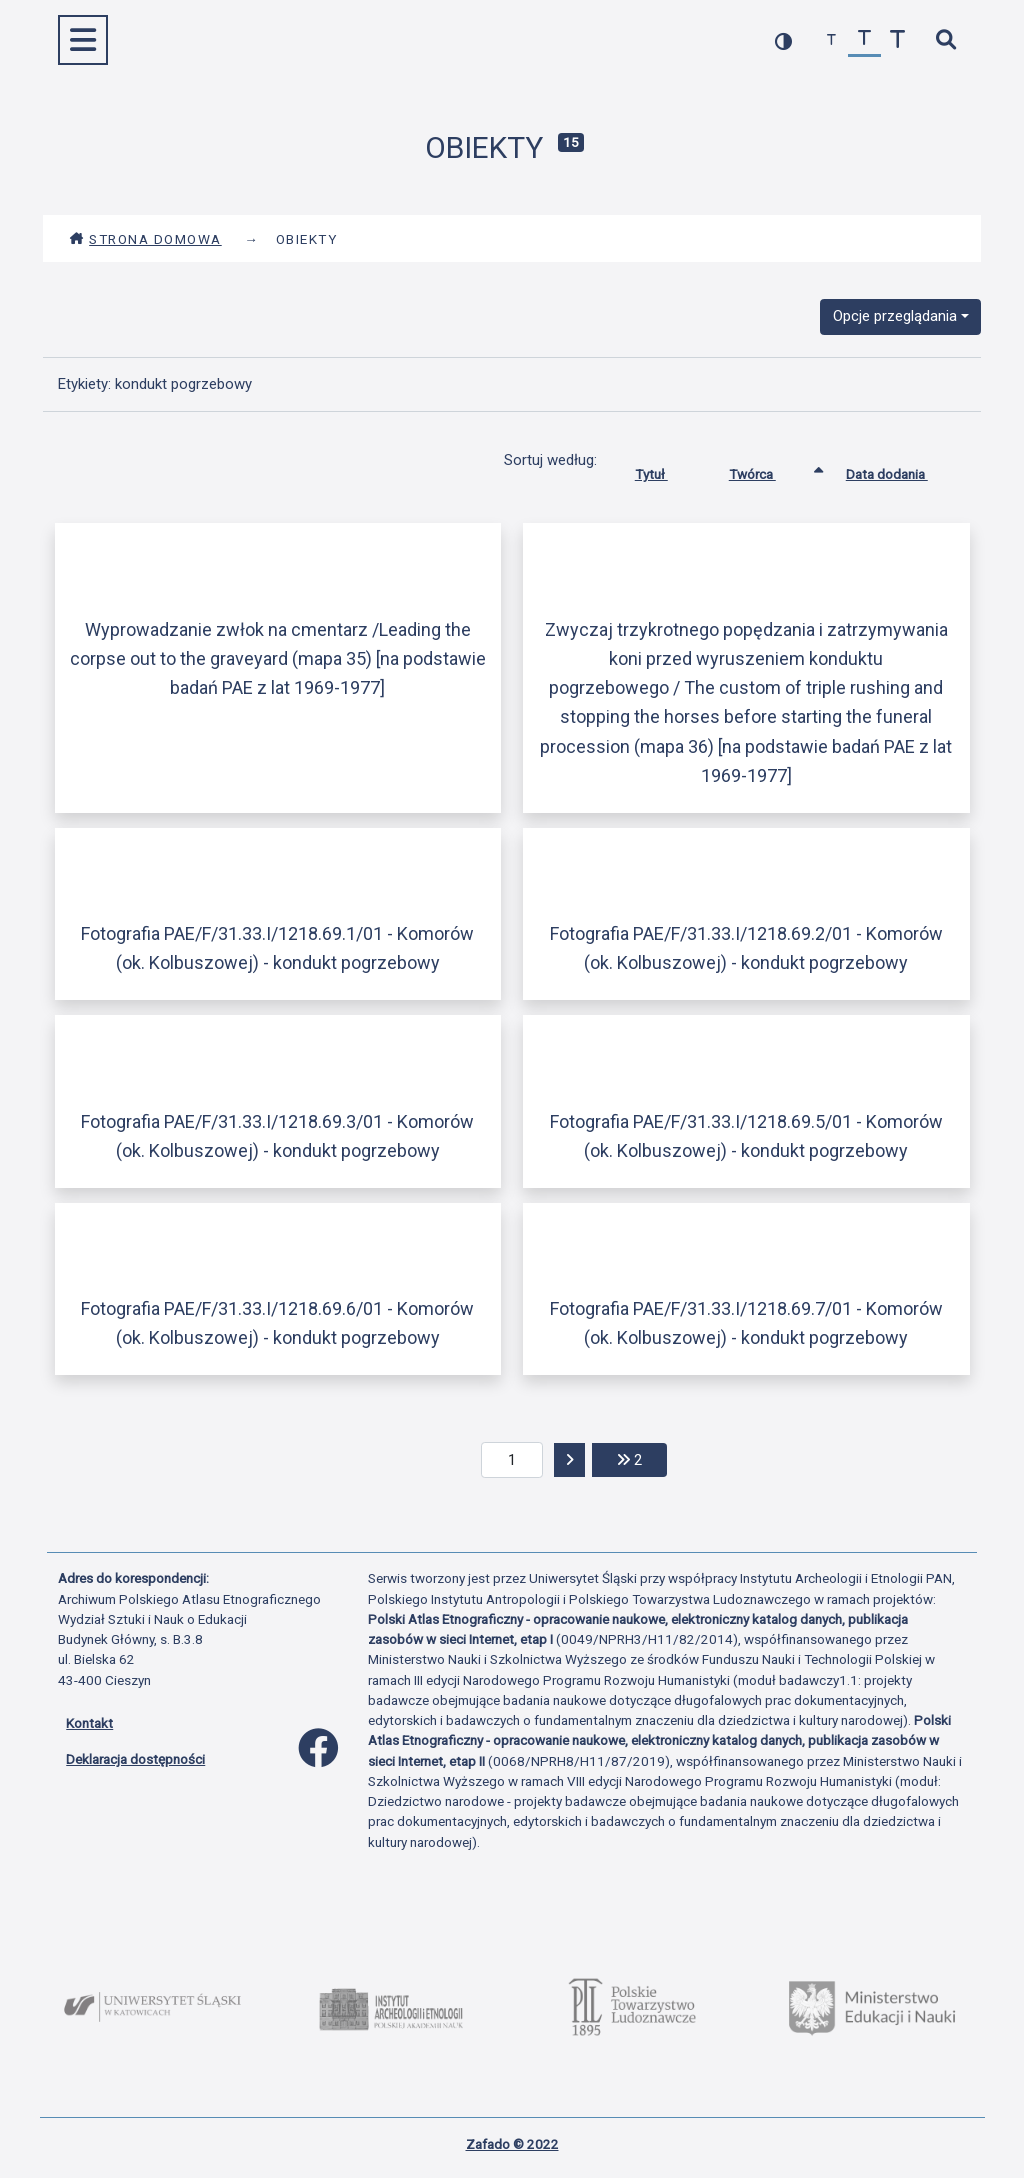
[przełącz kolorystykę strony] (783, 40)
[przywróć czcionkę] (864, 40)
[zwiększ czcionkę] (897, 40)
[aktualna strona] (512, 1460)
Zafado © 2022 (512, 2144)
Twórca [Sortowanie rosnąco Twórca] (767, 470)
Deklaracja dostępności (135, 1759)
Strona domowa (145, 239)
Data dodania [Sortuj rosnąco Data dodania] (902, 470)
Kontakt (89, 1723)
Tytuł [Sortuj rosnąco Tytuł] (666, 470)
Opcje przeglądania (895, 316)
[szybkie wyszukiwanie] (945, 40)
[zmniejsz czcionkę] (831, 40)
